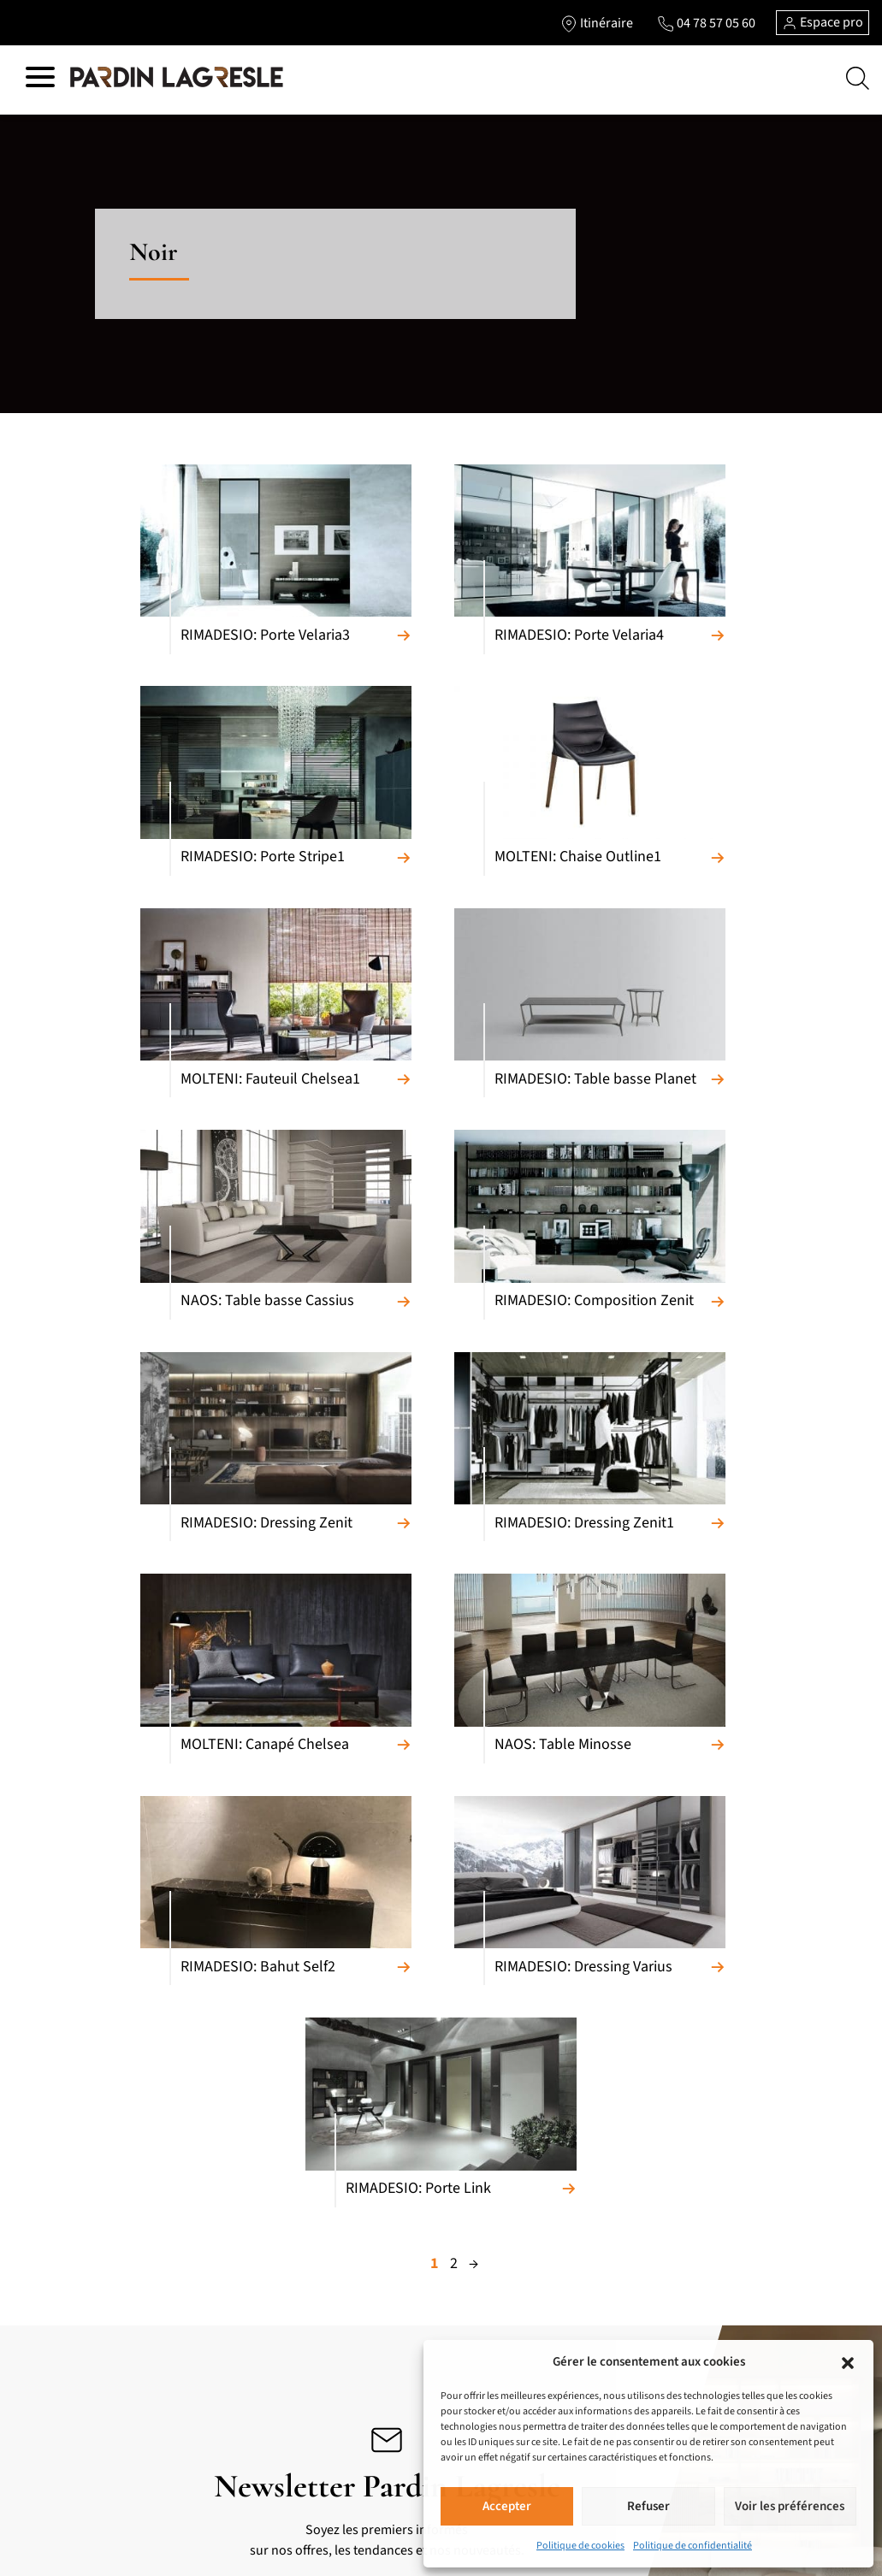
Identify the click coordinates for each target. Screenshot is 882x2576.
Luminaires (237, 2373)
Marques (407, 2195)
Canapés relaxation (92, 2195)
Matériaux (410, 2168)
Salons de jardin (249, 2428)
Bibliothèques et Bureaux (108, 2414)
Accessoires (238, 2400)
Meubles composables (100, 2277)
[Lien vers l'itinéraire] (595, 23)
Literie (224, 2298)
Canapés (65, 2168)
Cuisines (230, 2168)
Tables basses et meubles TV (116, 2387)
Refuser (648, 2506)
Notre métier (418, 2323)
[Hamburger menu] (40, 80)
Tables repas (76, 2332)
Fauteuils (67, 2250)
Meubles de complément (272, 2195)
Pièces (401, 2222)
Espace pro (822, 22)
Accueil (404, 2296)
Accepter (506, 2506)
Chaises (63, 2359)
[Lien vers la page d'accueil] (176, 78)
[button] (847, 2362)
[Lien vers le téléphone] (705, 23)
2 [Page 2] (454, 1597)
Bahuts (62, 2304)
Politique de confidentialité (692, 2545)
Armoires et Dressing (261, 2222)
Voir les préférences (789, 2506)
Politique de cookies (580, 2545)
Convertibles (76, 2222)
